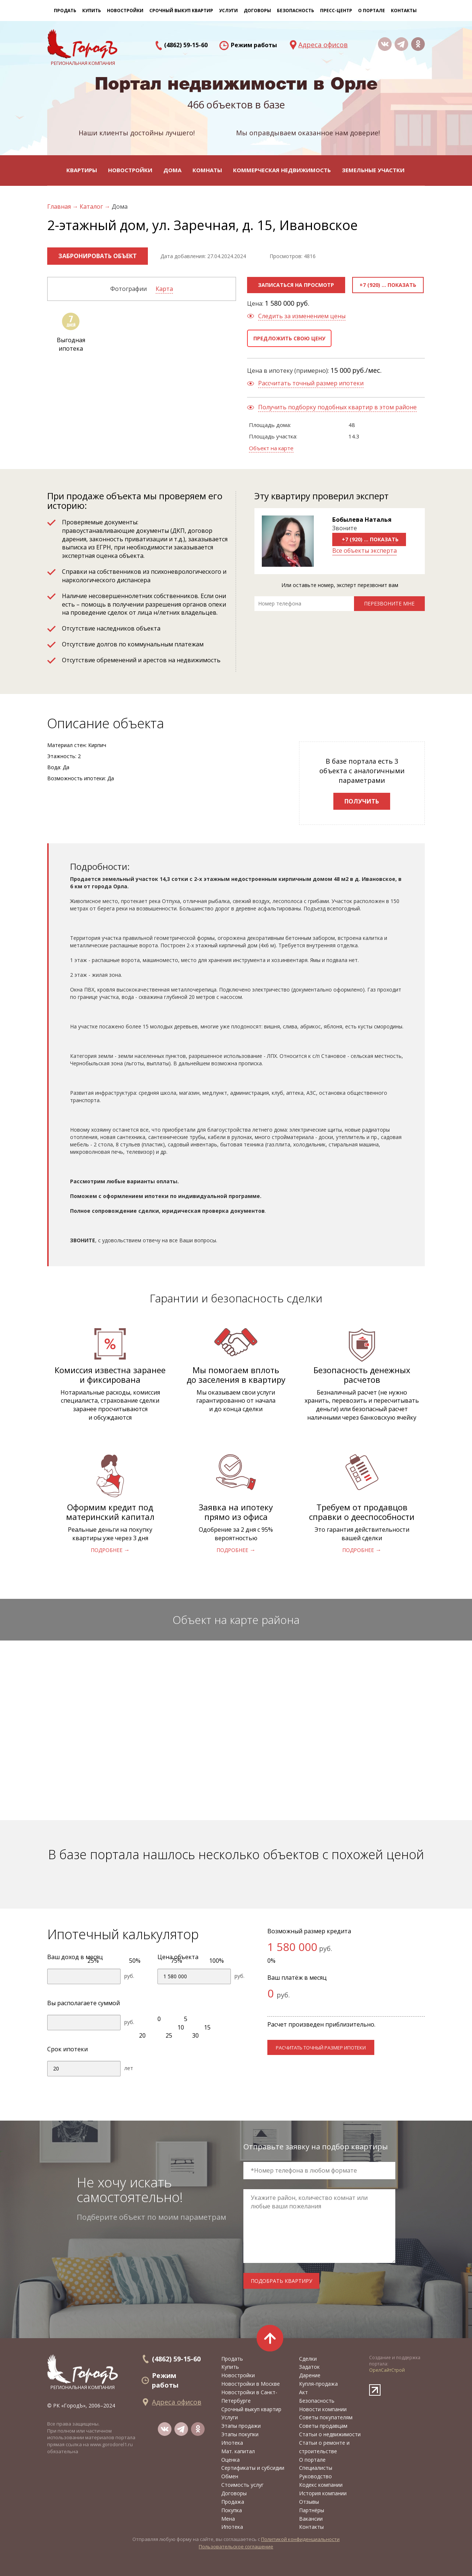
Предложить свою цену (289, 338)
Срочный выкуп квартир (181, 10)
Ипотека (232, 2442)
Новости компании (323, 2409)
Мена (228, 2518)
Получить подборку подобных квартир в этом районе (337, 407)
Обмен (229, 2476)
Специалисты (315, 2467)
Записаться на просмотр (296, 284)
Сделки (308, 2358)
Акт (303, 2392)
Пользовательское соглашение (236, 2546)
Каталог (92, 206)
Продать (65, 10)
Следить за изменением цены (302, 316)
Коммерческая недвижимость (282, 170)
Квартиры (81, 170)
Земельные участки (373, 170)
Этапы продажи (241, 2425)
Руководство (315, 2476)
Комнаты (207, 170)
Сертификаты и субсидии (252, 2467)
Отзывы (309, 2501)
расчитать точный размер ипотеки (321, 2047)
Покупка (231, 2510)
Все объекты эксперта (364, 550)
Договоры (234, 2493)
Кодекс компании (321, 2484)
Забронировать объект (97, 256)
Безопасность (295, 10)
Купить (91, 10)
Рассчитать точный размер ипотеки (311, 383)
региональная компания (82, 2372)
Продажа (232, 2501)
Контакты (404, 10)
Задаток (309, 2366)
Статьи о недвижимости (330, 2434)
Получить (361, 801)
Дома (172, 170)
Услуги (229, 2417)
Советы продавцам (323, 2425)
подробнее (106, 1549)
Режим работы (254, 45)
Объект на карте (271, 448)
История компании (323, 2493)
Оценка (230, 2459)
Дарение (309, 2375)
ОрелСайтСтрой (387, 2370)
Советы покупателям (326, 2417)
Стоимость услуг (242, 2484)
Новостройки (130, 170)
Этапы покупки (239, 2434)
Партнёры (311, 2510)
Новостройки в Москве (250, 2383)
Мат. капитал (238, 2451)
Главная (59, 206)
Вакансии (311, 2518)
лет (128, 2068)
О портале (312, 2459)
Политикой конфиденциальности (300, 2539)
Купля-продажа (318, 2383)
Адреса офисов (323, 44)
